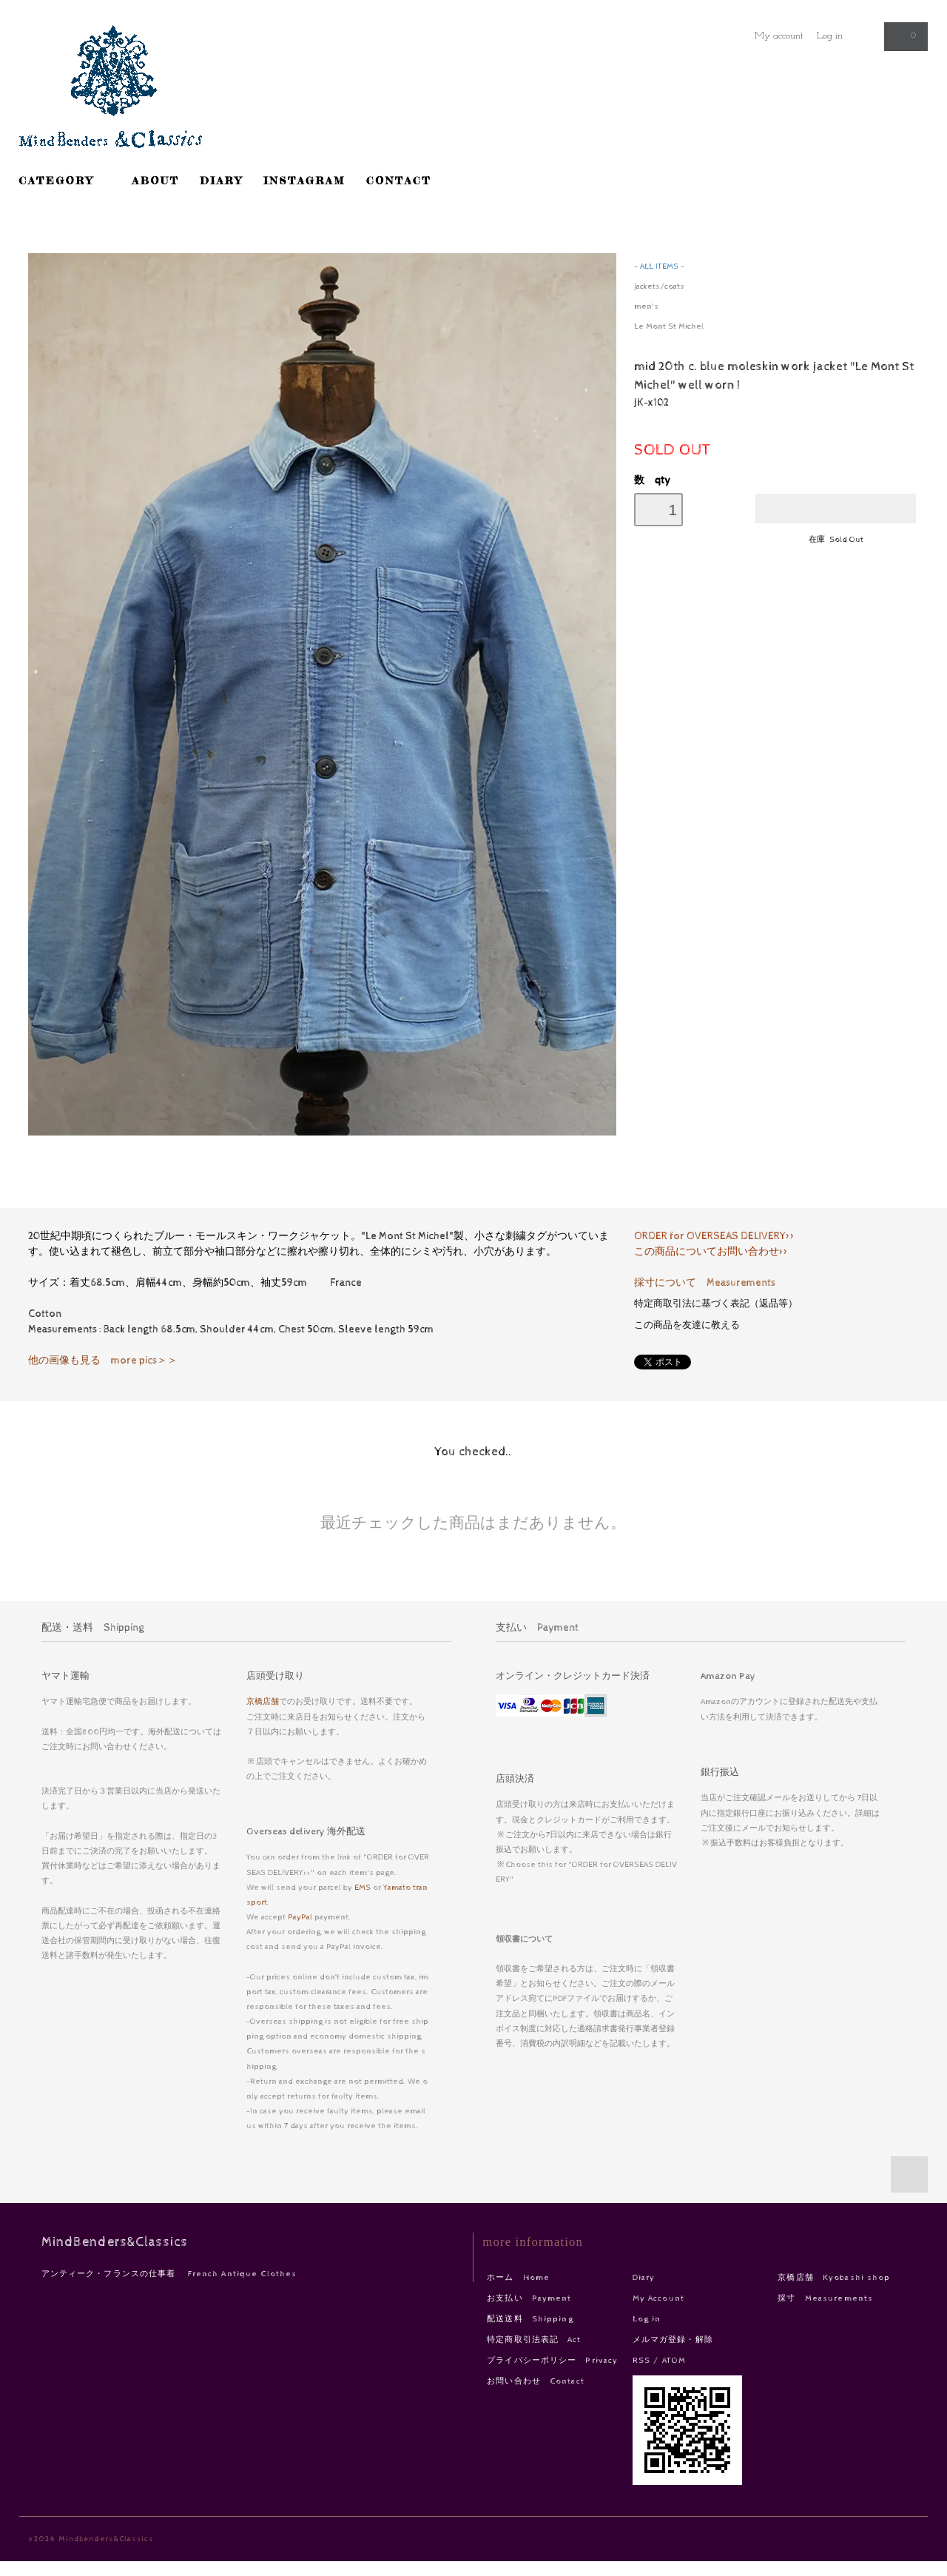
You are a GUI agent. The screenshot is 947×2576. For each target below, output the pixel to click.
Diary (644, 2277)
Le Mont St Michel (669, 326)
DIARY (221, 180)
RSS (641, 2360)
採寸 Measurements (825, 2298)
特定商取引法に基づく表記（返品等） (716, 1303)
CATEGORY (65, 180)
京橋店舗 (262, 1701)
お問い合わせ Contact (535, 2381)
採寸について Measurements (704, 1283)
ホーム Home (518, 2277)
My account (779, 35)
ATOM (674, 2360)
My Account (658, 2298)
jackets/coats (659, 286)
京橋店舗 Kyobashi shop (834, 2277)
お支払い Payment (529, 2298)
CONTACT (398, 180)
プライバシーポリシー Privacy (552, 2360)
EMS (362, 1887)
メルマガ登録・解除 (673, 2339)
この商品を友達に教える (687, 1325)
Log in (830, 35)
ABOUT (156, 180)
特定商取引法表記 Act (534, 2339)
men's (646, 306)
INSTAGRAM (304, 180)
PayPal (300, 1917)
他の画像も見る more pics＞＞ (103, 1360)
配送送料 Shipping (530, 2319)
